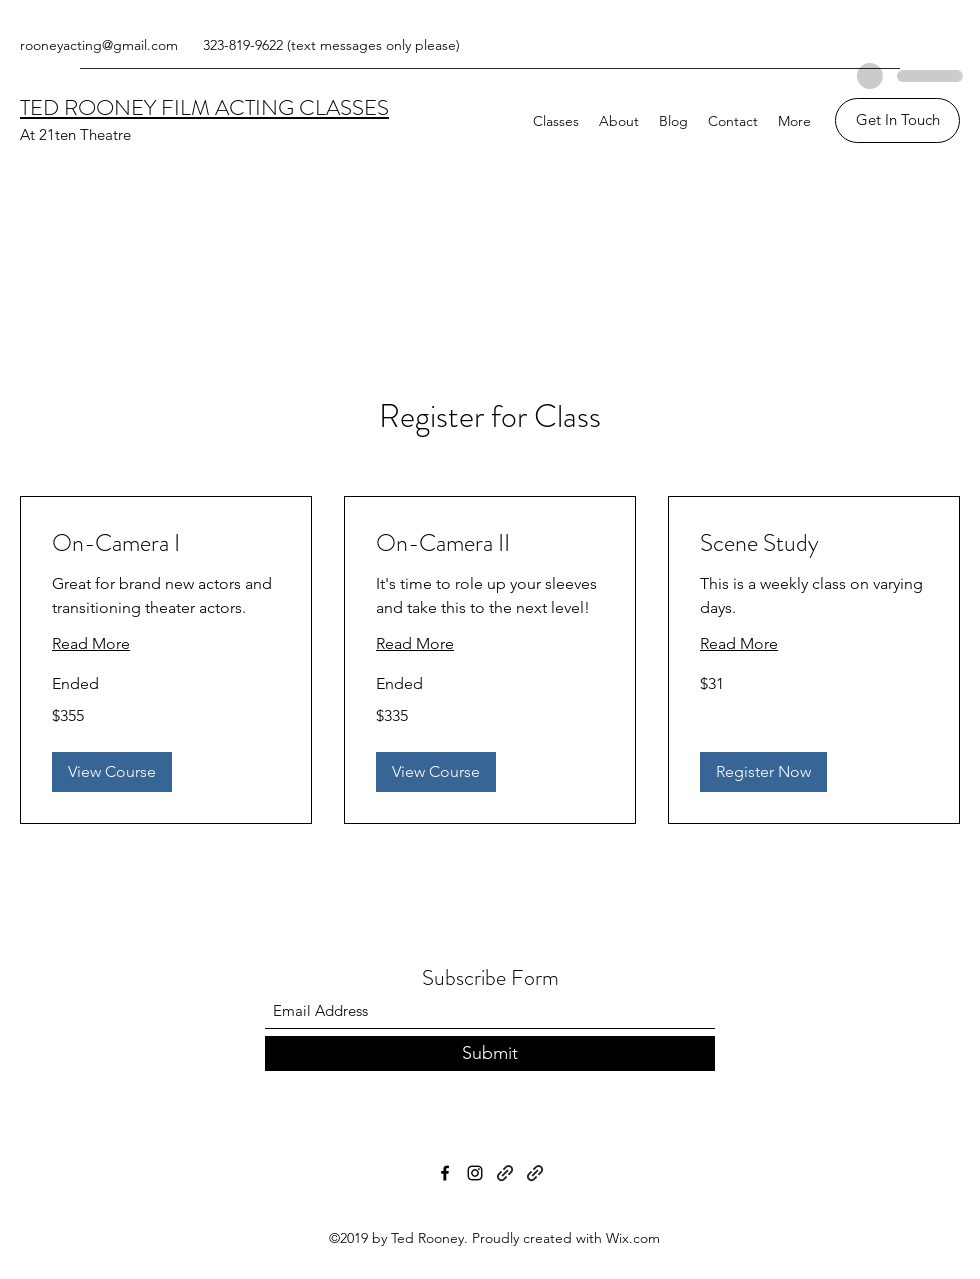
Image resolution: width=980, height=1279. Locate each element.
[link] (166, 544)
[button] (112, 772)
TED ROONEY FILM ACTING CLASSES (204, 107)
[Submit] (490, 1053)
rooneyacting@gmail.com (99, 45)
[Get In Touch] (897, 120)
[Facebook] (445, 1173)
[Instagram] (475, 1173)
